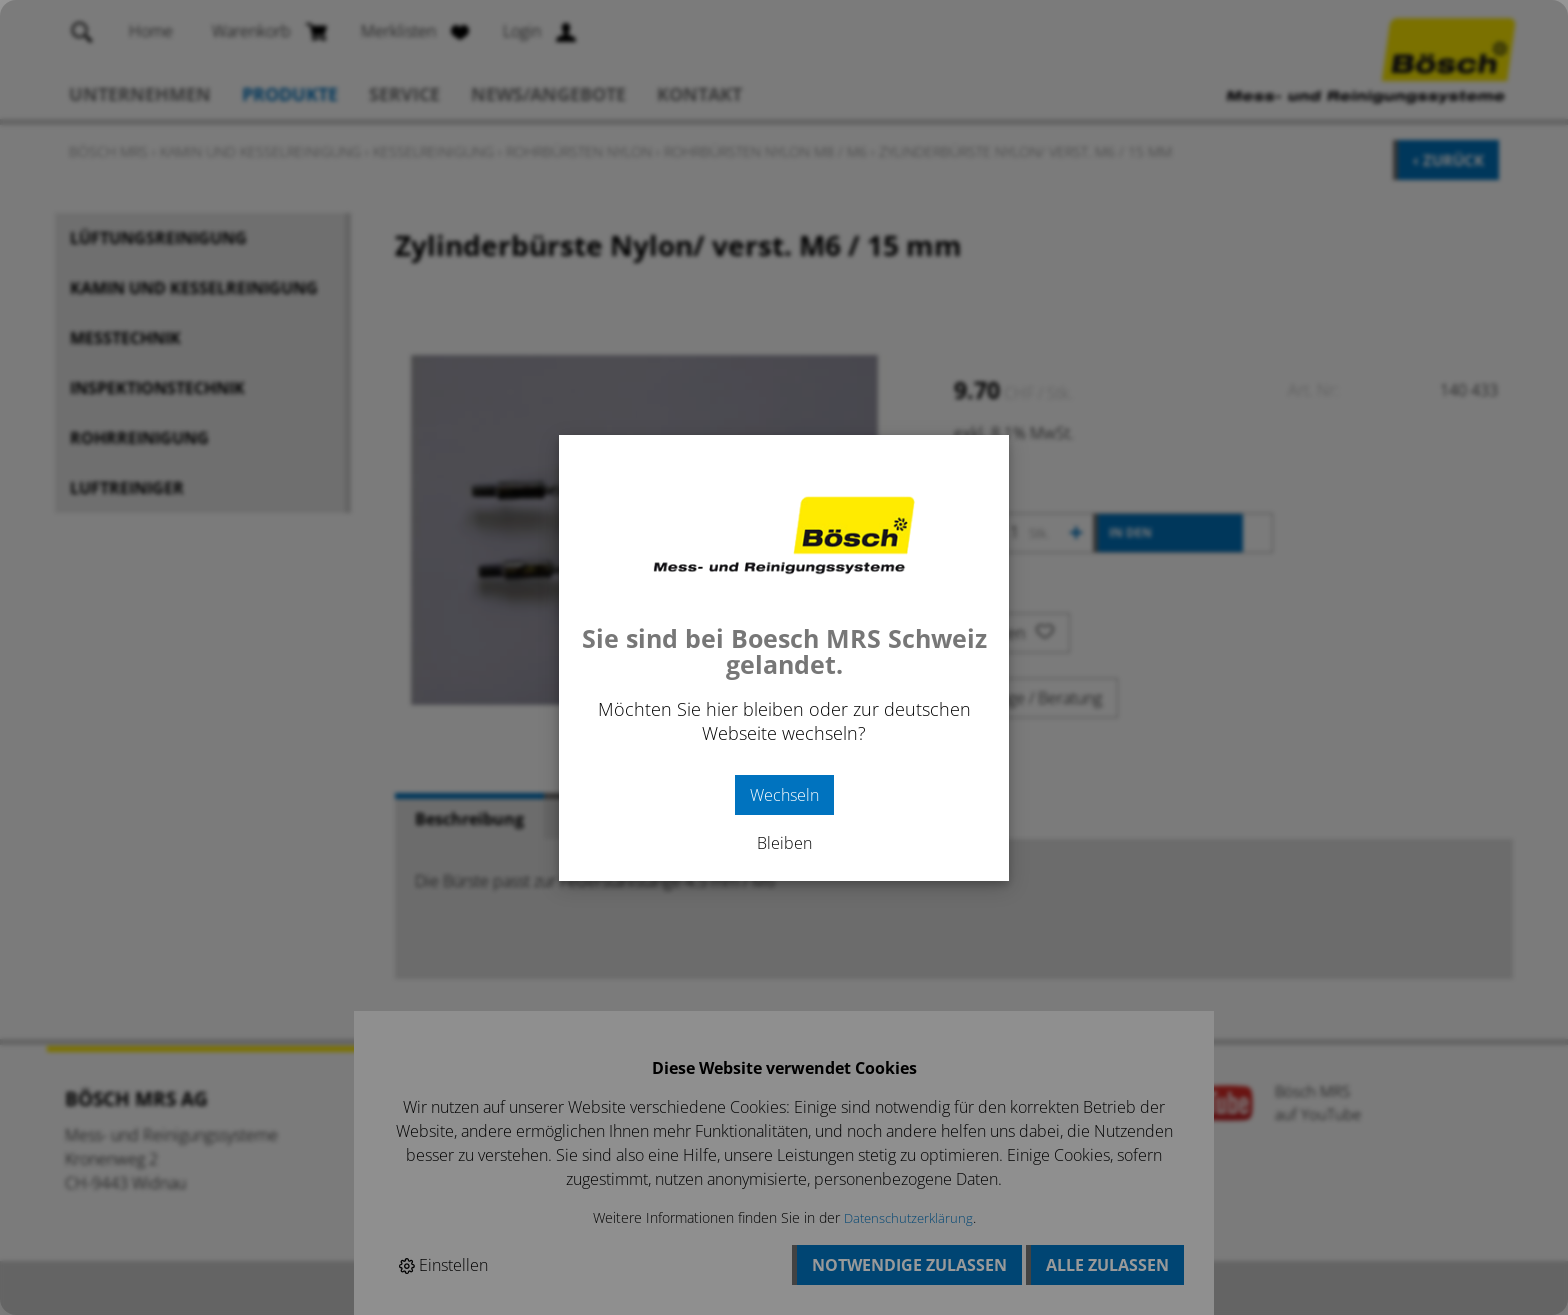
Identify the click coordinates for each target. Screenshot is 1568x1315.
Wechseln (784, 795)
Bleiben (784, 843)
